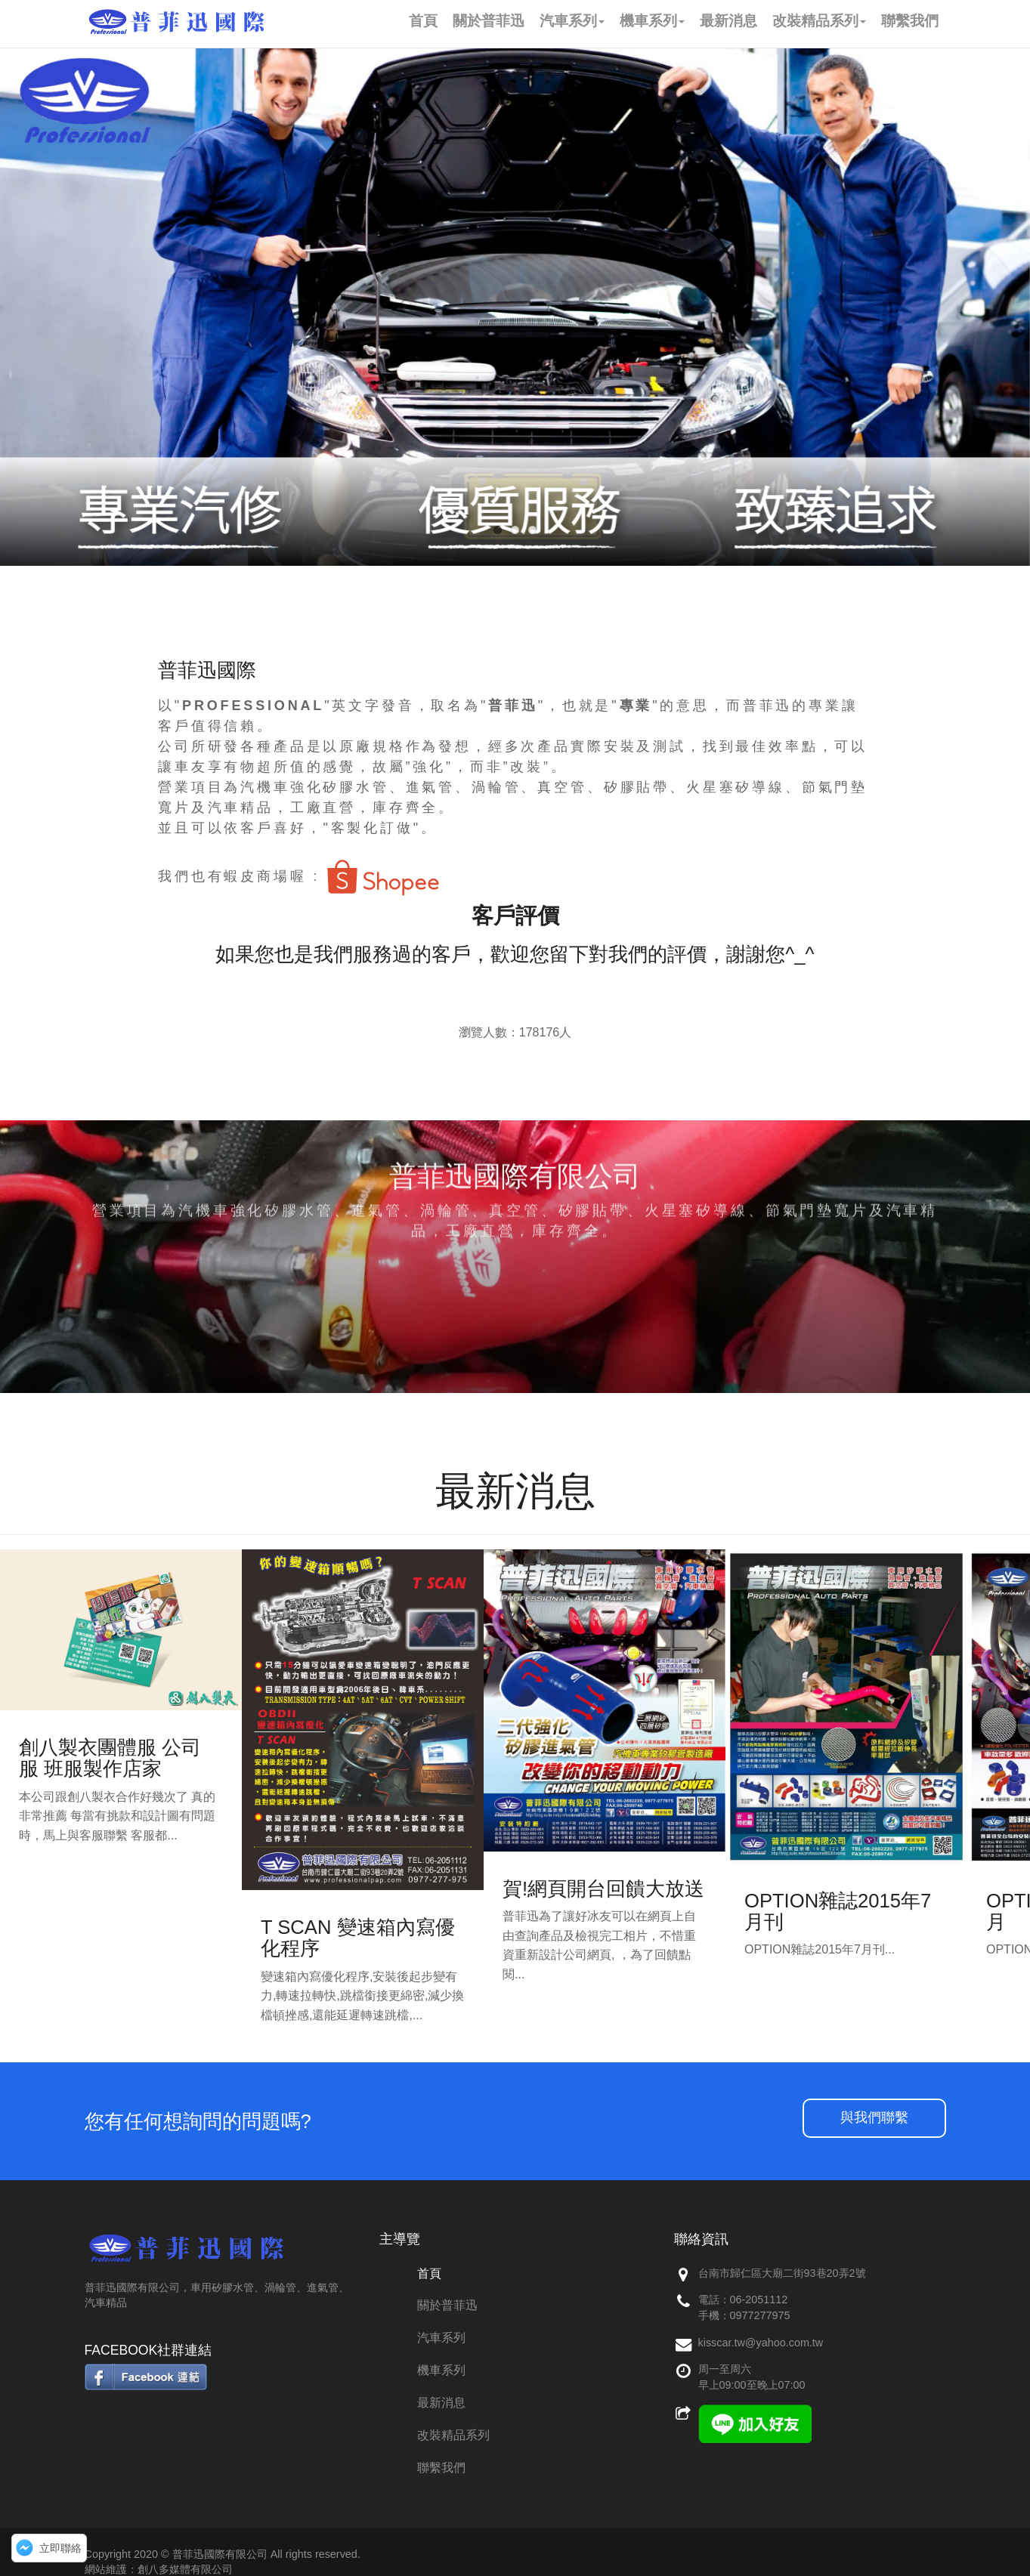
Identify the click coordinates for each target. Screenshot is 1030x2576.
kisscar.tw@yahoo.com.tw (761, 2343)
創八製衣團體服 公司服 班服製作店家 (110, 1758)
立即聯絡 (60, 2548)
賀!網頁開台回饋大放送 (603, 1888)
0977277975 (760, 2315)
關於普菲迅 (447, 2305)
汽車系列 (441, 2337)
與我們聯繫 (874, 2117)
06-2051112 (759, 2299)
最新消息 (441, 2402)
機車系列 (441, 2370)
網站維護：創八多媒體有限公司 (159, 2569)
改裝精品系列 (453, 2435)
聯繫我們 (441, 2467)
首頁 (429, 2273)
